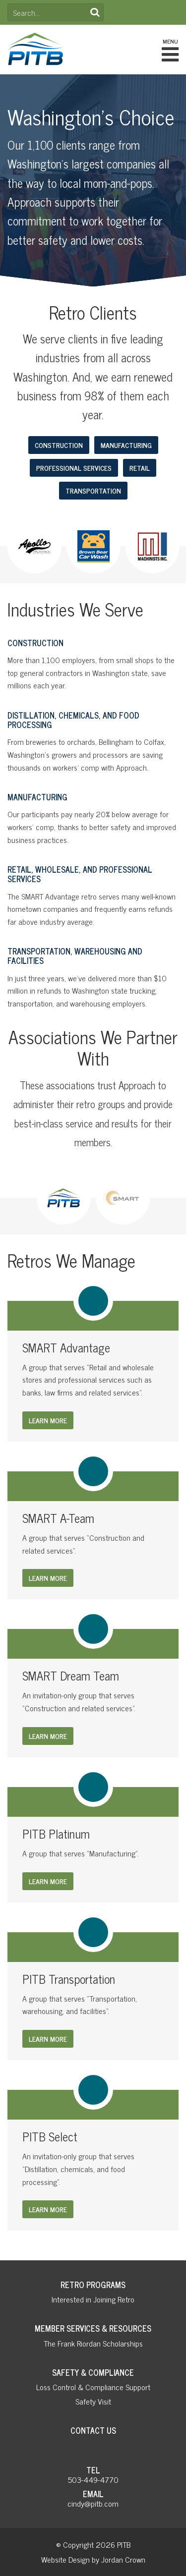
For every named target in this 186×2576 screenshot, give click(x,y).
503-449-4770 (93, 2479)
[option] (34, 546)
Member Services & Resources (93, 2328)
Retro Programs (93, 2284)
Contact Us (93, 2430)
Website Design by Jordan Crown (93, 2559)
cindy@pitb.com (93, 2503)
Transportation (93, 490)
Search (95, 12)
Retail (139, 467)
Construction (59, 444)
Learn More (48, 1420)
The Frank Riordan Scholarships (93, 2343)
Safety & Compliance (93, 2372)
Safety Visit (93, 2401)
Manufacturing (126, 444)
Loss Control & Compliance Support (93, 2386)
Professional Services (74, 467)
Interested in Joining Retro (93, 2299)
